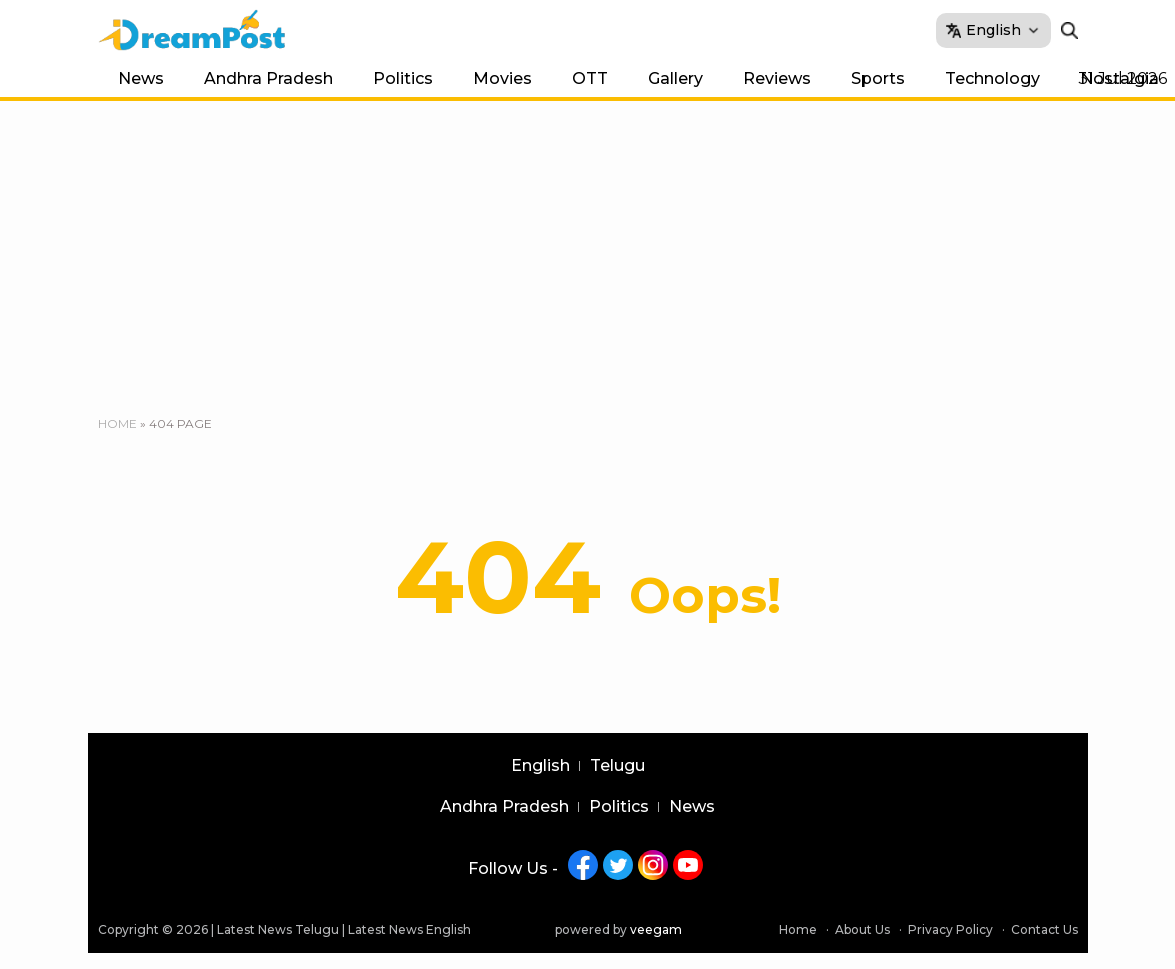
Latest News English (409, 929)
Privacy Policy (950, 929)
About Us (862, 929)
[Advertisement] (588, 251)
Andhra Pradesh (268, 78)
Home (117, 423)
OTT (590, 78)
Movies (502, 78)
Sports (878, 78)
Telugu (617, 766)
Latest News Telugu (278, 929)
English (540, 766)
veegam (656, 929)
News (141, 78)
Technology (992, 78)
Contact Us (1044, 929)
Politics (403, 78)
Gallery (675, 78)
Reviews (777, 78)
